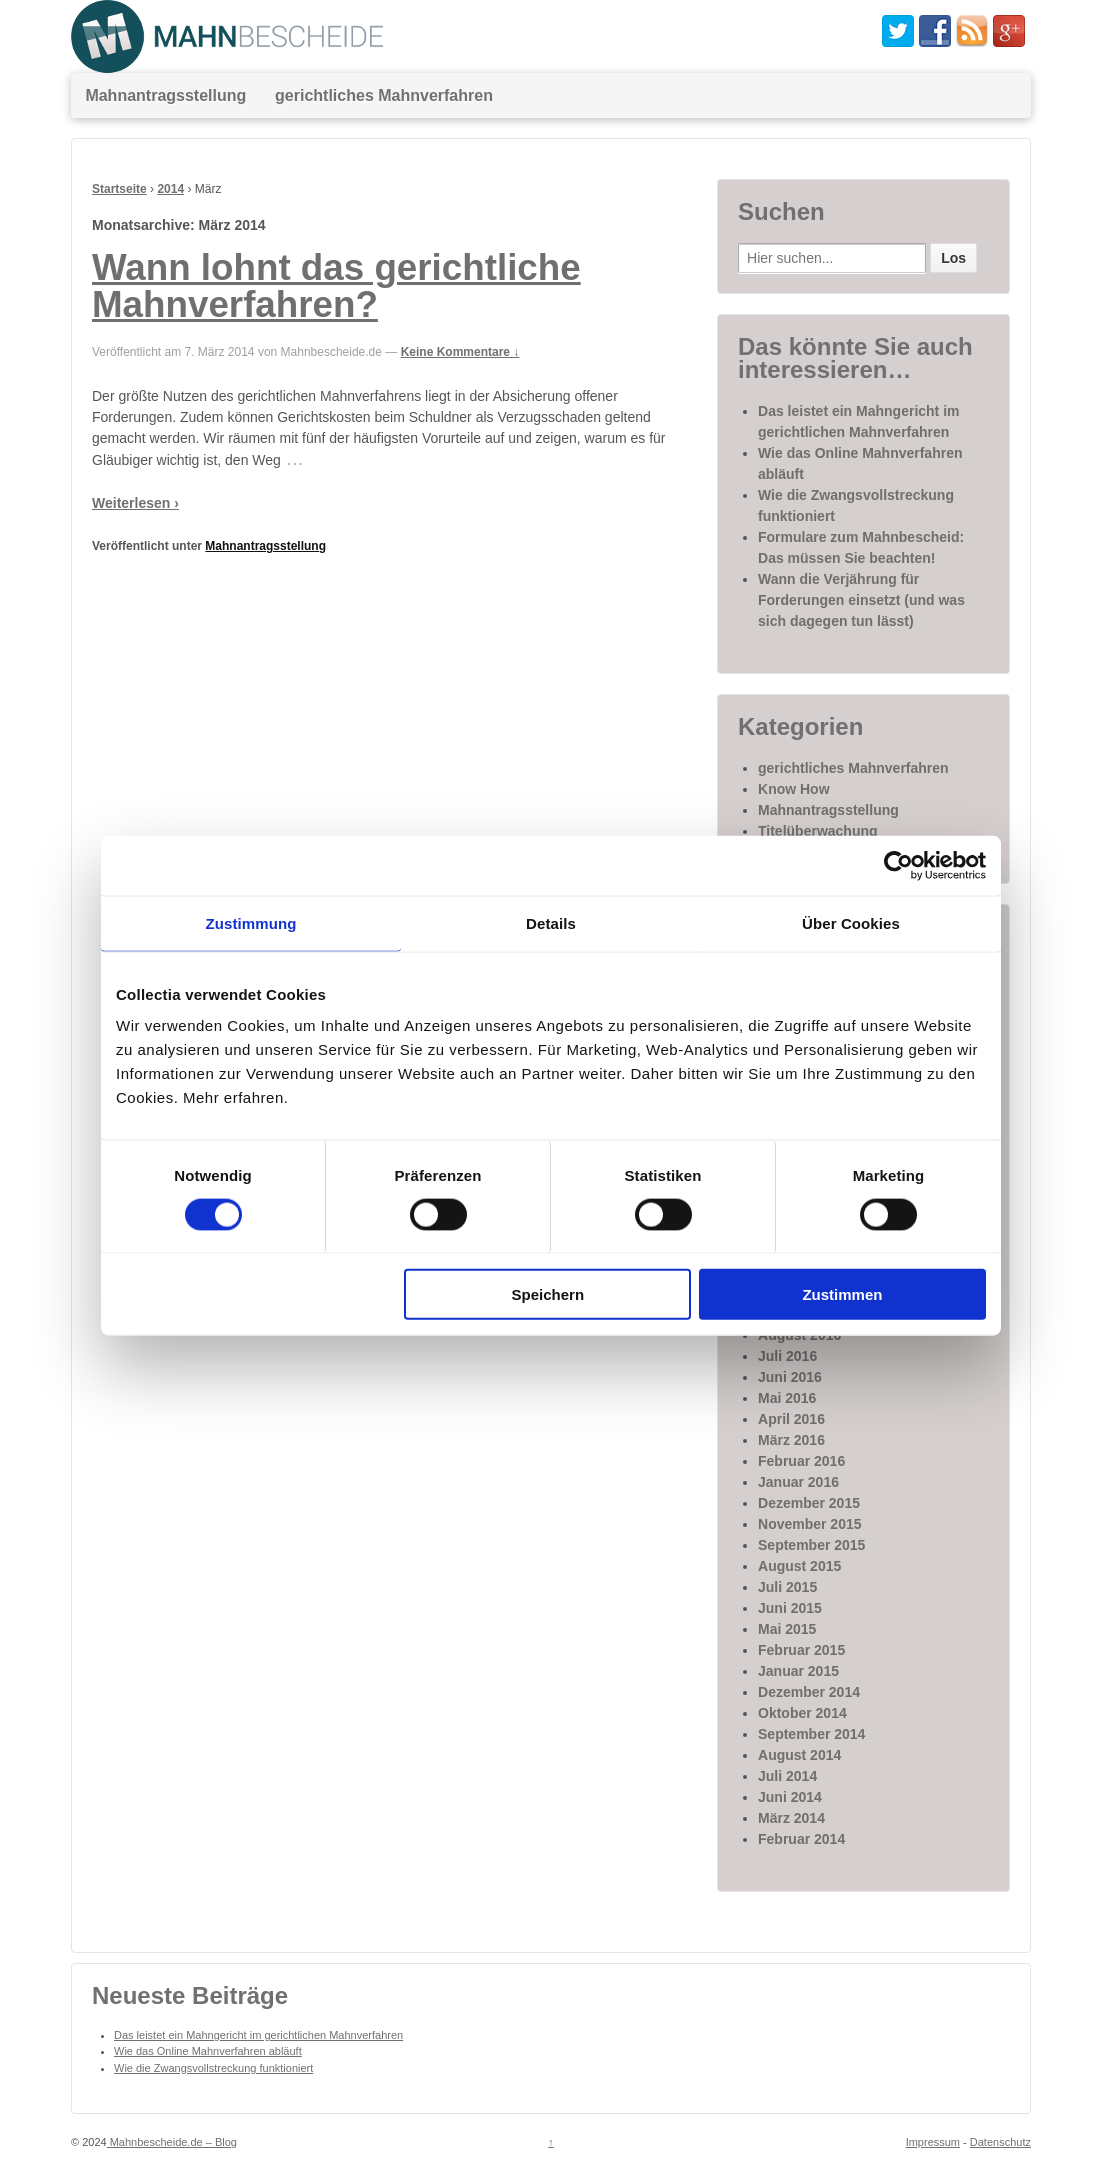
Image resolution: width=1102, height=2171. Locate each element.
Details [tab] (551, 922)
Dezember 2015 (809, 1503)
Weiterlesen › (135, 503)
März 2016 (791, 1440)
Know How (794, 789)
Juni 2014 (790, 1797)
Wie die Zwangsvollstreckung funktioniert (213, 2068)
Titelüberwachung (818, 831)
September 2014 (811, 1734)
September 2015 (811, 1545)
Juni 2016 (790, 1377)
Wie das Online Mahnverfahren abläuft (208, 2051)
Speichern (548, 1294)
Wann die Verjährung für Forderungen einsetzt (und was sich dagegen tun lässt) (861, 600)
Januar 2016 (798, 1482)
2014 (170, 189)
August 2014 (799, 1755)
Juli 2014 (787, 1776)
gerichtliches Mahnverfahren (384, 95)
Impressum (933, 2142)
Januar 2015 (798, 1671)
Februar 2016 (801, 1461)
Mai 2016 (787, 1398)
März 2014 (791, 1818)
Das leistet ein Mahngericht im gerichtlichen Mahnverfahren (258, 2035)
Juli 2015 (787, 1587)
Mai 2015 (787, 1629)
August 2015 (799, 1566)
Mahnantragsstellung (165, 95)
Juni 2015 (790, 1608)
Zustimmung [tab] (251, 922)
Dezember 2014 (809, 1692)
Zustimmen (842, 1294)
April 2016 (791, 1419)
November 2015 (810, 1524)
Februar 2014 (801, 1839)
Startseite (119, 189)
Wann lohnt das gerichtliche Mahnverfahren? (336, 286)
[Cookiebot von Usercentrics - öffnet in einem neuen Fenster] (898, 865)
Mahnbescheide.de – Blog (172, 2142)
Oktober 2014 (802, 1713)
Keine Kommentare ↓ (460, 352)
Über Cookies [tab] (851, 922)
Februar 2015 (801, 1650)
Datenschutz (1000, 2142)
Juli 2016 (787, 1356)
